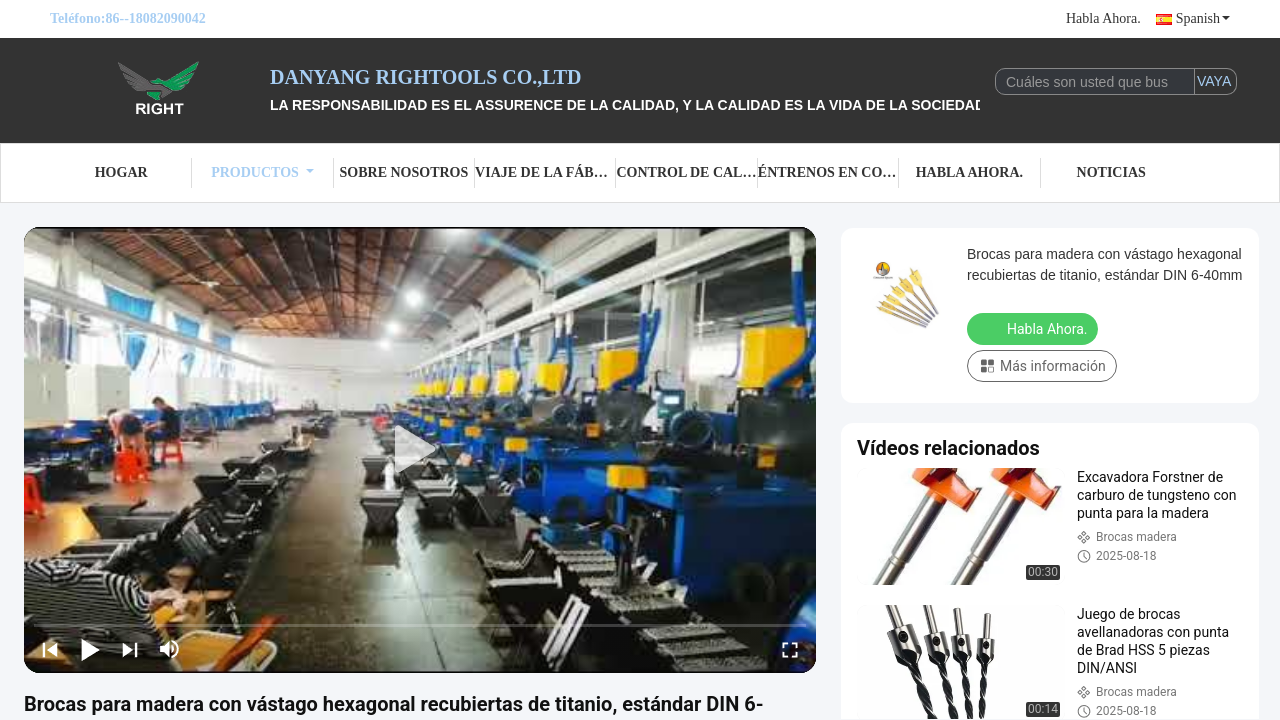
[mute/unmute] (170, 649)
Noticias (1111, 172)
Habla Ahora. (1103, 18)
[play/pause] (90, 649)
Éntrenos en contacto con (828, 172)
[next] (130, 649)
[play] (420, 450)
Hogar (121, 172)
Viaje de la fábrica (545, 172)
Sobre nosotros (404, 172)
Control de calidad (686, 172)
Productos (262, 172)
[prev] (50, 649)
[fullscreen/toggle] (790, 649)
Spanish (1203, 18)
